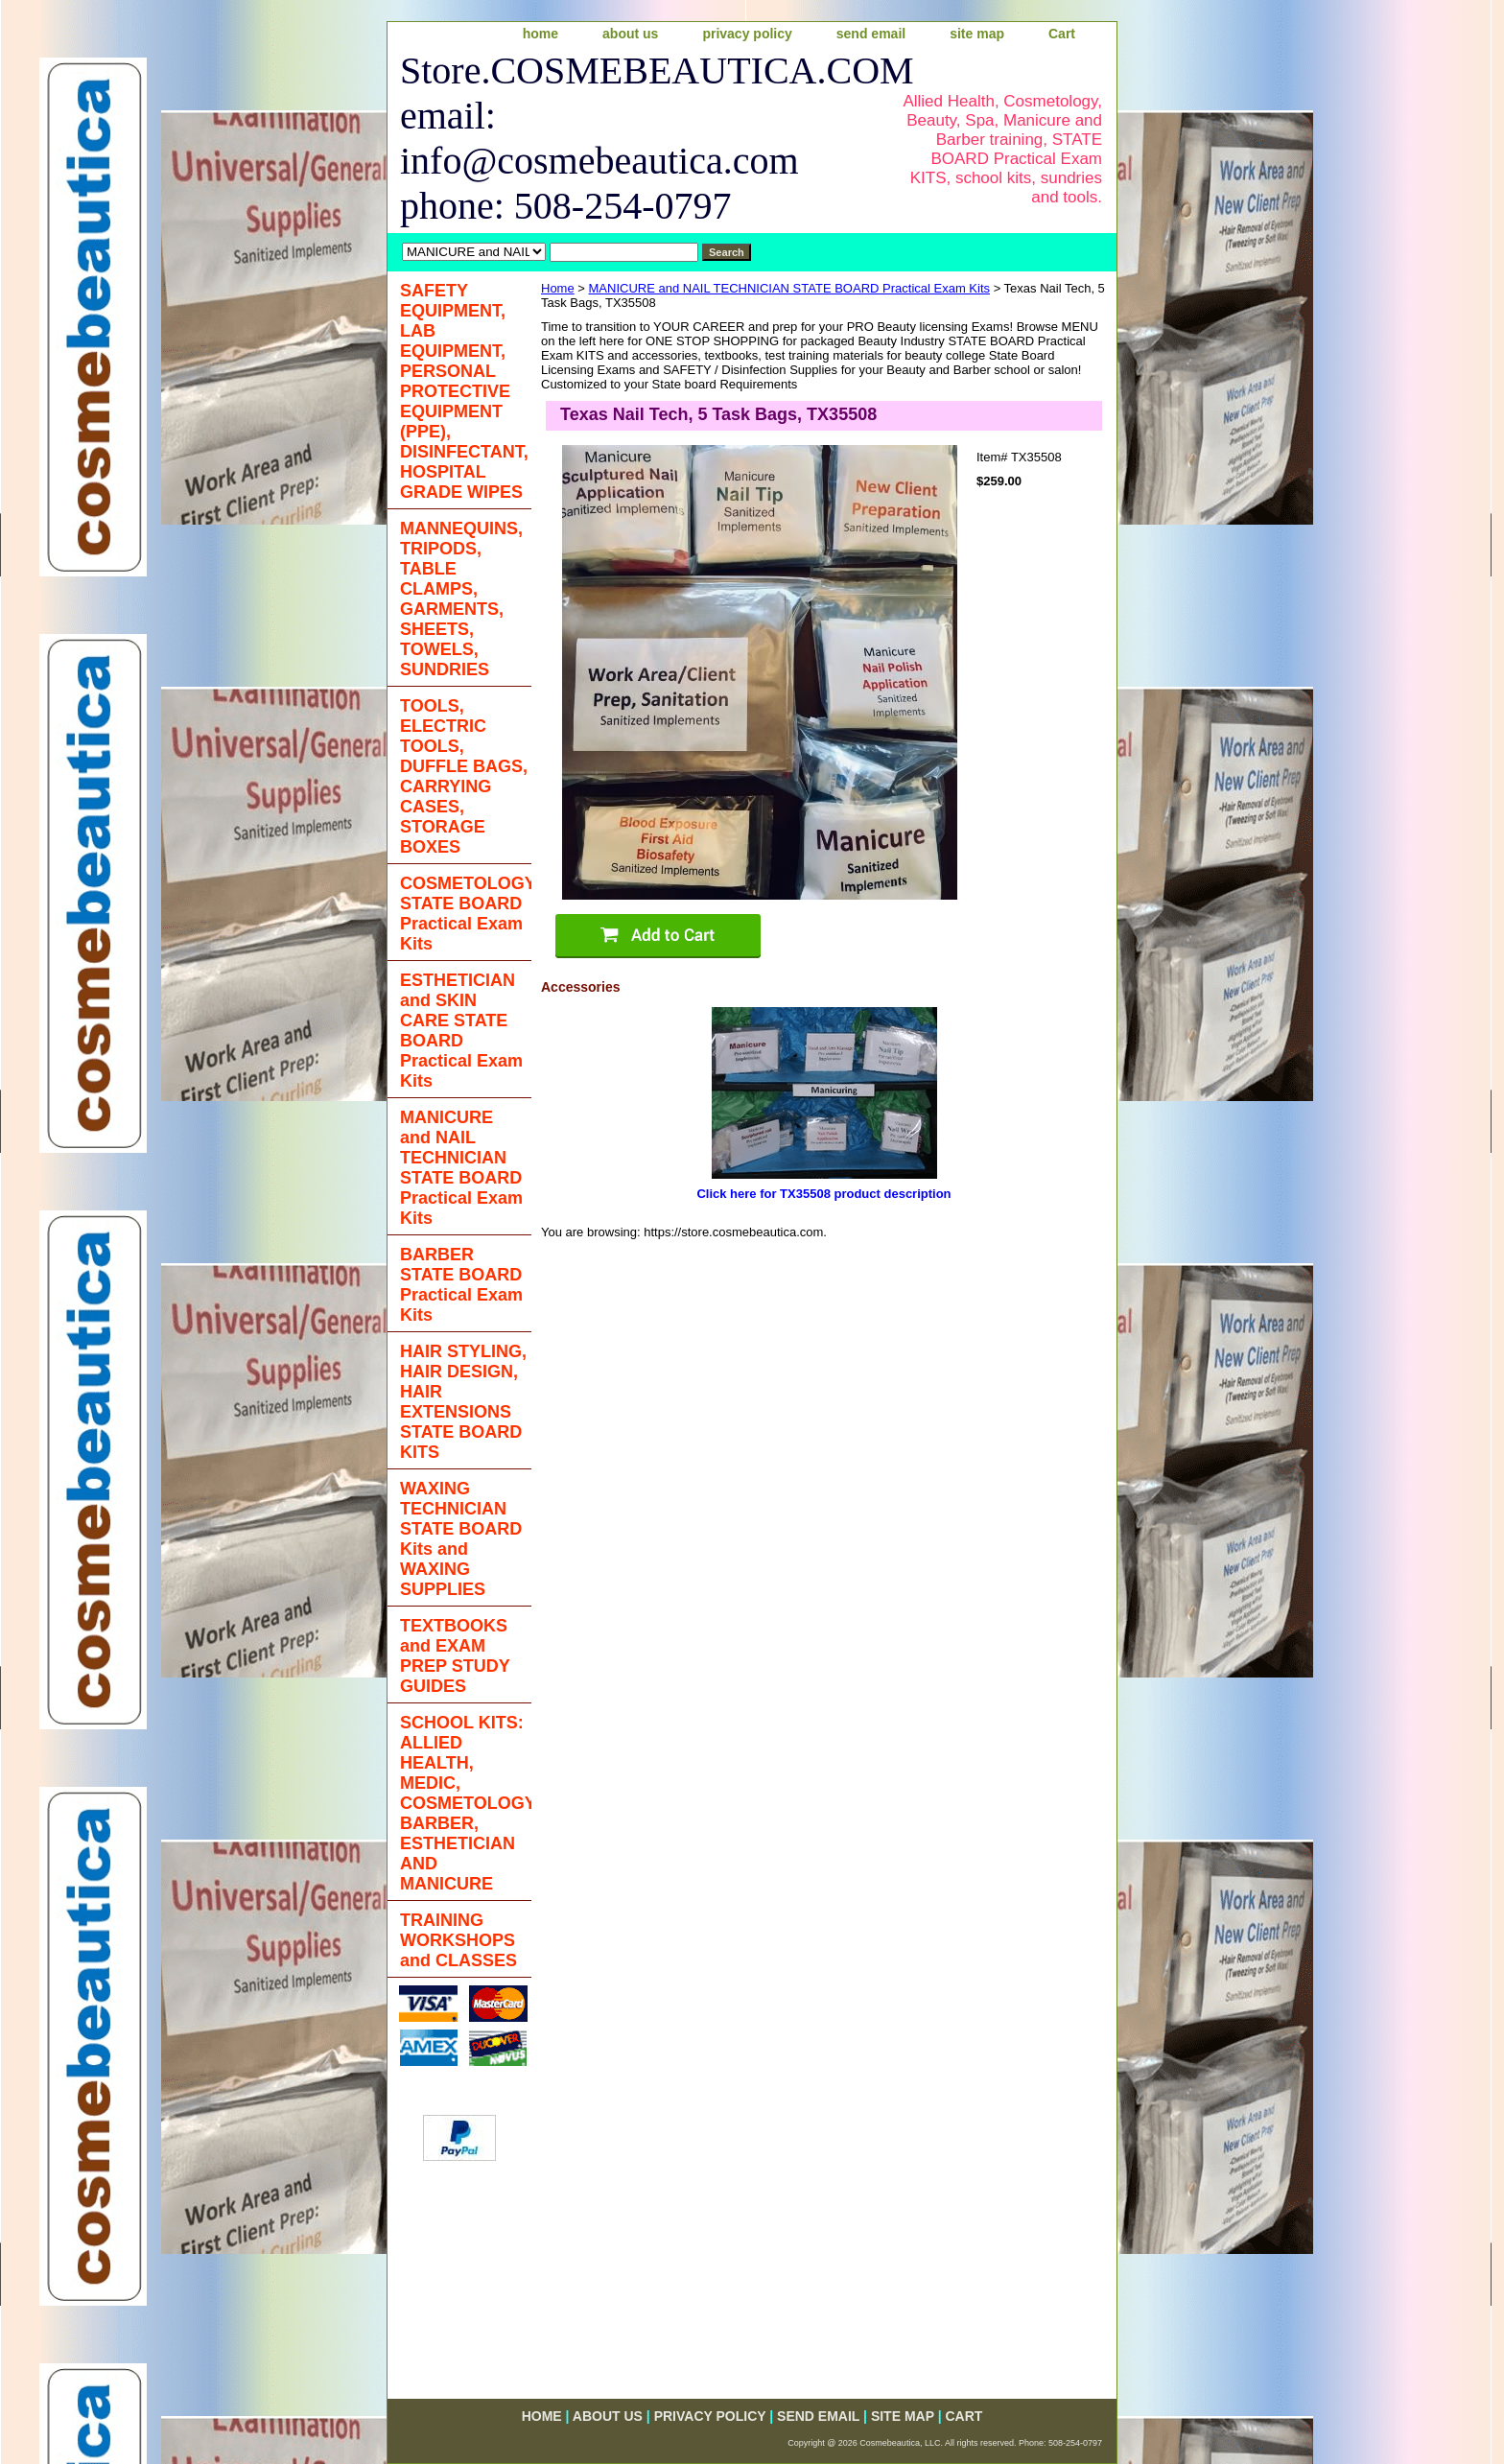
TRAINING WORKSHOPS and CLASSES (458, 1940)
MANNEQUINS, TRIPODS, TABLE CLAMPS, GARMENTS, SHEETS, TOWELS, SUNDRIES (461, 599)
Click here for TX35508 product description (823, 1193)
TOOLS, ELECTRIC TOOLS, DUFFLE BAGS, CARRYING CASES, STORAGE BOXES (464, 776)
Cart (1061, 33)
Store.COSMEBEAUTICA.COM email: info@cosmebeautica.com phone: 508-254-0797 (633, 138)
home (540, 33)
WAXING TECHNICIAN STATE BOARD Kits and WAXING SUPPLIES (461, 1539)
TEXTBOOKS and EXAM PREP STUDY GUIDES (455, 1656)
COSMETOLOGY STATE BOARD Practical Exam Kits (465, 913)
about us (630, 33)
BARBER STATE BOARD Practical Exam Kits (461, 1285)
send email (870, 33)
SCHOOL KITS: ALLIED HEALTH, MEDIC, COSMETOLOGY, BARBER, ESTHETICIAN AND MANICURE (465, 1803)
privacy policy (746, 33)
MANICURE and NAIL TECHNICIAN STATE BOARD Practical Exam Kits (790, 288)
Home (558, 288)
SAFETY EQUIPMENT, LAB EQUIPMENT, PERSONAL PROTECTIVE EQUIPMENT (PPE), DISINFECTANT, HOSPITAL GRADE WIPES (464, 391)
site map (977, 33)
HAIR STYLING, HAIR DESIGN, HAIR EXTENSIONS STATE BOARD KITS (463, 1402)
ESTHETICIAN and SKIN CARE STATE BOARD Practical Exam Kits (461, 1031)
